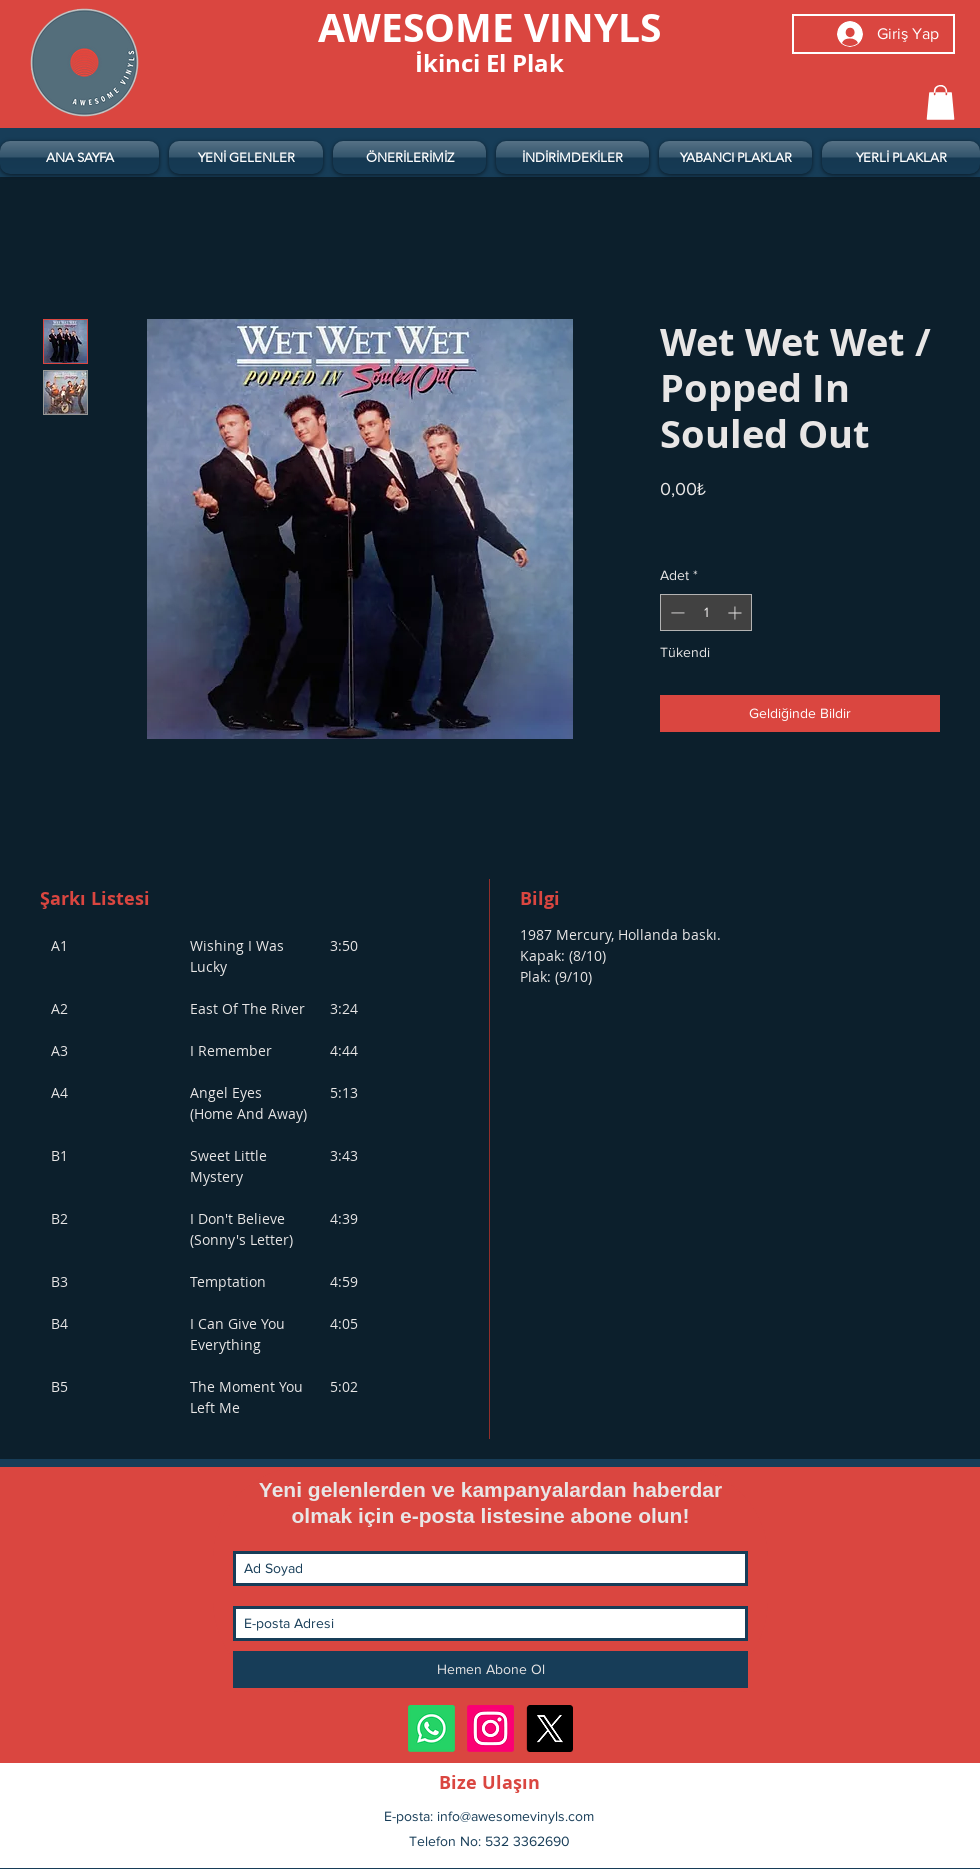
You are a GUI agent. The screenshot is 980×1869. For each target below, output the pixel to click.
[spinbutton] (706, 612)
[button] (940, 102)
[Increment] (736, 612)
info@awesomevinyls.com (515, 1816)
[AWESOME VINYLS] (489, 27)
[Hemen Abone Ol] (490, 1669)
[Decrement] (675, 612)
